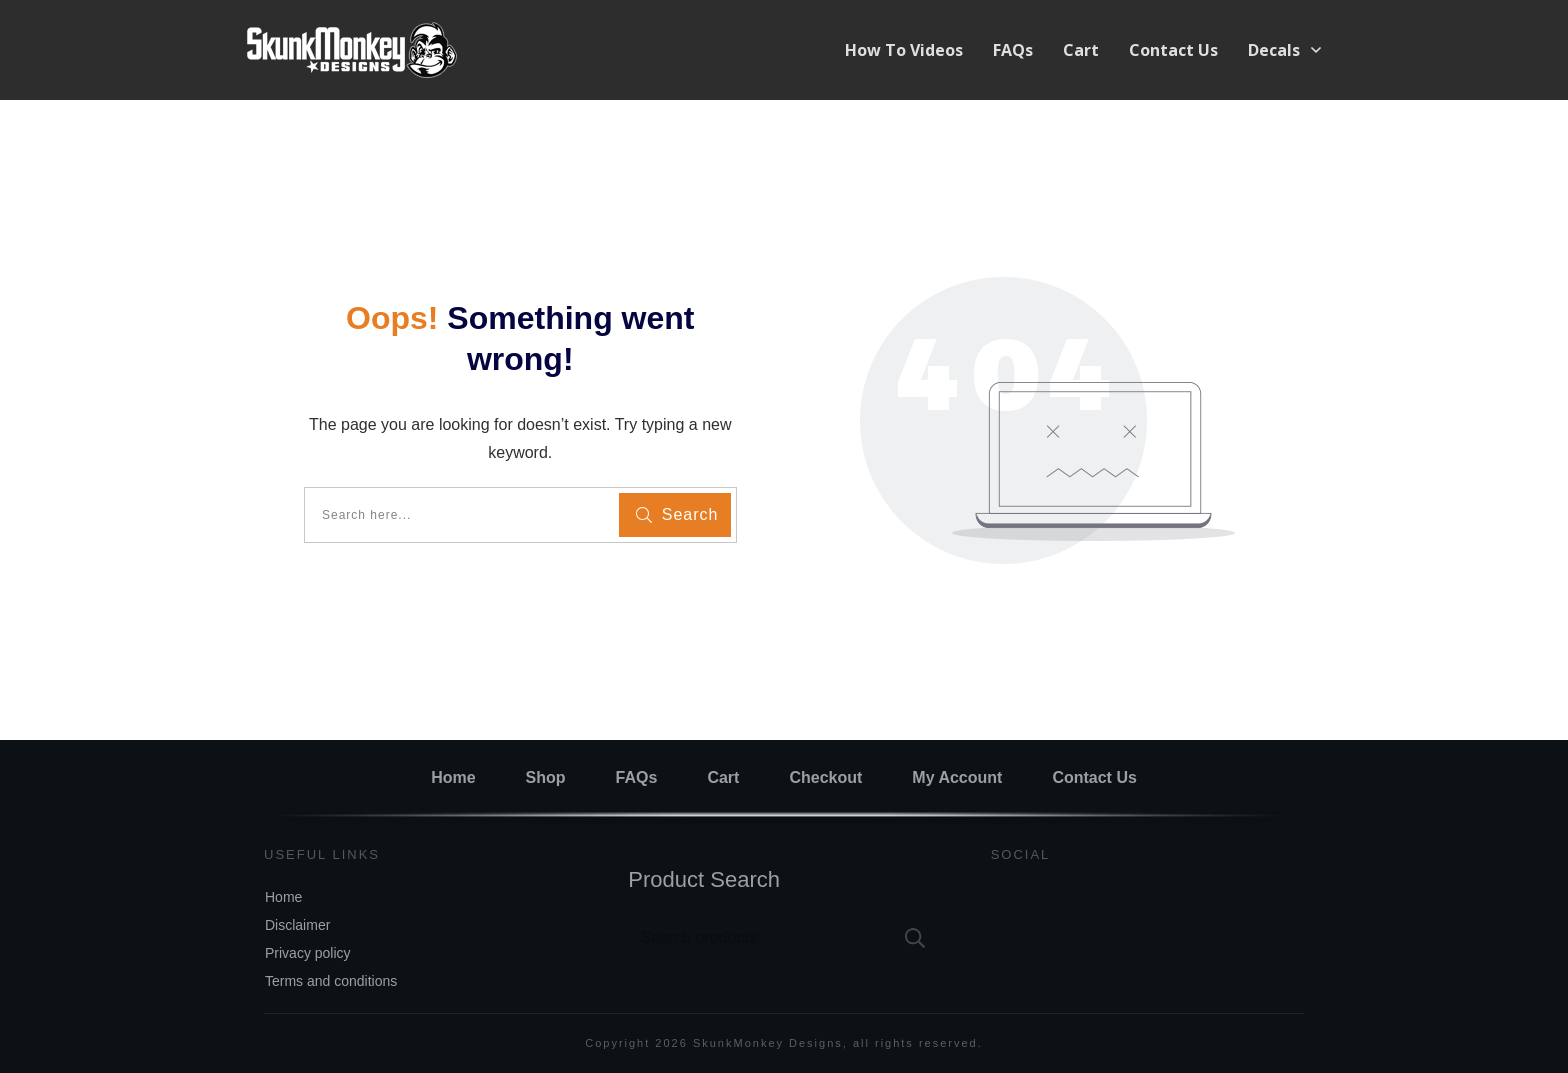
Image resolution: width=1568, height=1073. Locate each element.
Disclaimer (297, 925)
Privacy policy (308, 953)
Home (283, 897)
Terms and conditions (331, 981)
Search (915, 937)
